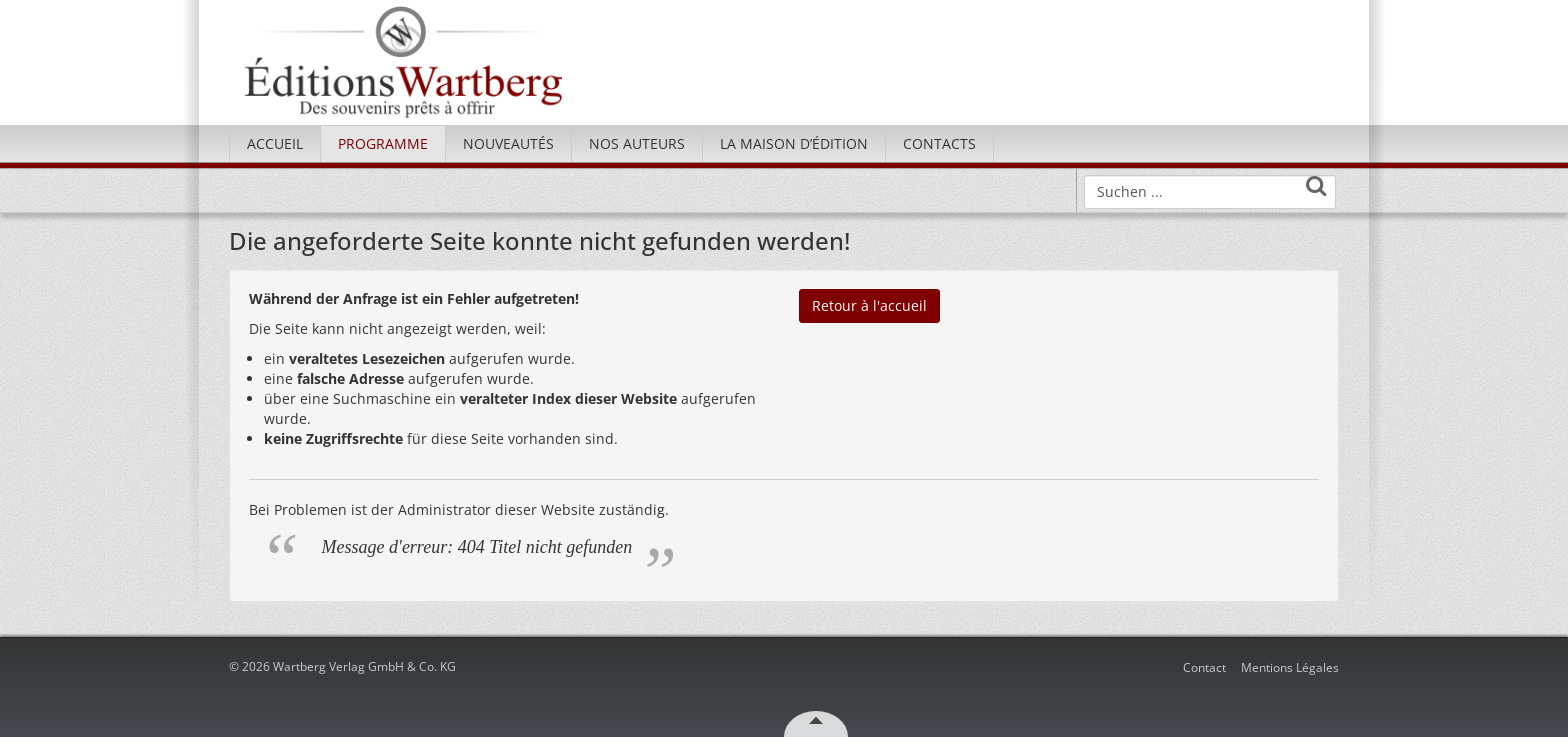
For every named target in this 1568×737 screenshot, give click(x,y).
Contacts (939, 143)
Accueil (275, 143)
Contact (1204, 667)
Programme (383, 143)
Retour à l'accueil (869, 305)
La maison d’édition (794, 143)
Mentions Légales (1290, 667)
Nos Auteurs (637, 143)
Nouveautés (508, 143)
